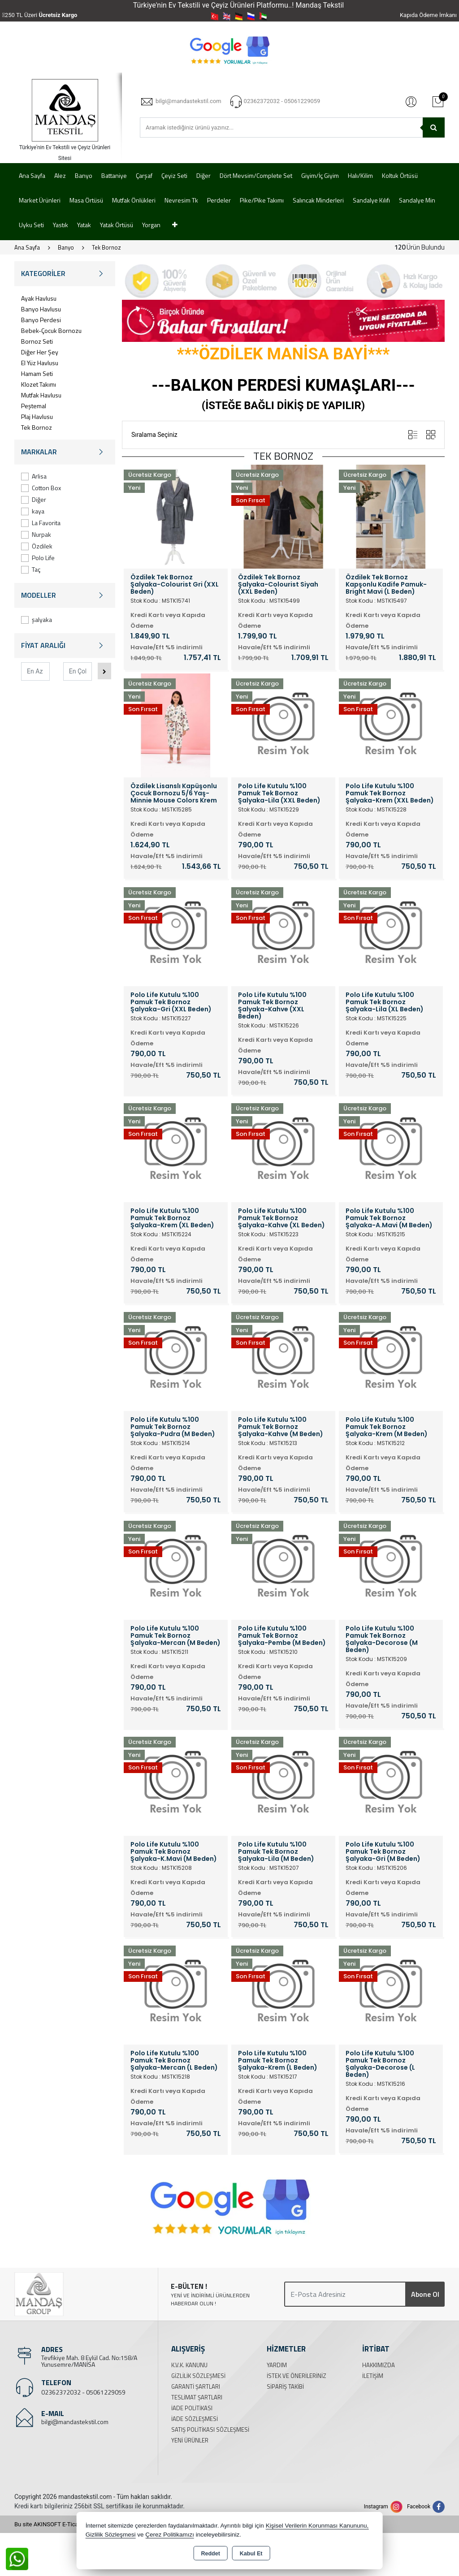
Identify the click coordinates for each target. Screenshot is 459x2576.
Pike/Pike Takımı (262, 200)
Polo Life (38, 557)
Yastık (60, 224)
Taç (30, 569)
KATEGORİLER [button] (64, 273)
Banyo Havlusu (41, 309)
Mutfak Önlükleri (134, 200)
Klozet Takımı (38, 384)
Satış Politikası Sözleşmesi (210, 2429)
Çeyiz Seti (174, 175)
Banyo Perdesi (41, 319)
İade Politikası (191, 2407)
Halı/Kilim (360, 175)
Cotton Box (41, 487)
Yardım (277, 2364)
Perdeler (219, 200)
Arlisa (34, 476)
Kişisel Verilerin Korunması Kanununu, (317, 2525)
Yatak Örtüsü (116, 224)
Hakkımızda (378, 2364)
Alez (60, 175)
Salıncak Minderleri (318, 200)
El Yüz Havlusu (39, 362)
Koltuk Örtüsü (400, 175)
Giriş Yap (411, 101)
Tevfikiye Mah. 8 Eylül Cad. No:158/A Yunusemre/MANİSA (89, 2361)
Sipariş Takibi (285, 2386)
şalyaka (36, 619)
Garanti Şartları (195, 2386)
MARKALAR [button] (64, 452)
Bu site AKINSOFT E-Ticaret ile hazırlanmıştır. (72, 2524)
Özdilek (36, 546)
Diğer (203, 175)
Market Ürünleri (40, 200)
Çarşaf (144, 175)
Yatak (84, 224)
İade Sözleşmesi (194, 2418)
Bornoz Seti (37, 341)
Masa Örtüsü (86, 200)
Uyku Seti (31, 224)
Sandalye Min (417, 200)
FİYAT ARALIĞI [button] (64, 645)
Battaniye (114, 175)
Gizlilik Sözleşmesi (198, 2375)
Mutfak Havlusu (41, 395)
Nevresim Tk (181, 200)
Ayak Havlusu (38, 298)
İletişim (372, 2375)
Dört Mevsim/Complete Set (256, 175)
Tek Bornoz (36, 427)
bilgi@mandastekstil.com (74, 2421)
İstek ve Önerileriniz (296, 2375)
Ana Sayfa (32, 175)
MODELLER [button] (64, 595)
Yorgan (151, 224)
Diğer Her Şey (39, 352)
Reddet (210, 2553)
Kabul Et (251, 2553)
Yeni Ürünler (189, 2440)
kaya (32, 511)
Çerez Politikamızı (169, 2534)
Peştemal (33, 405)
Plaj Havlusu (37, 416)
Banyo (83, 175)
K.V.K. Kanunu (189, 2364)
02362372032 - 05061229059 (83, 2392)
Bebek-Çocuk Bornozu (51, 330)
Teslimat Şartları (196, 2397)
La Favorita (41, 522)
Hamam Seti (37, 373)
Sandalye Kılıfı (371, 200)
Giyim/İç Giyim (320, 175)
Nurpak (36, 534)
